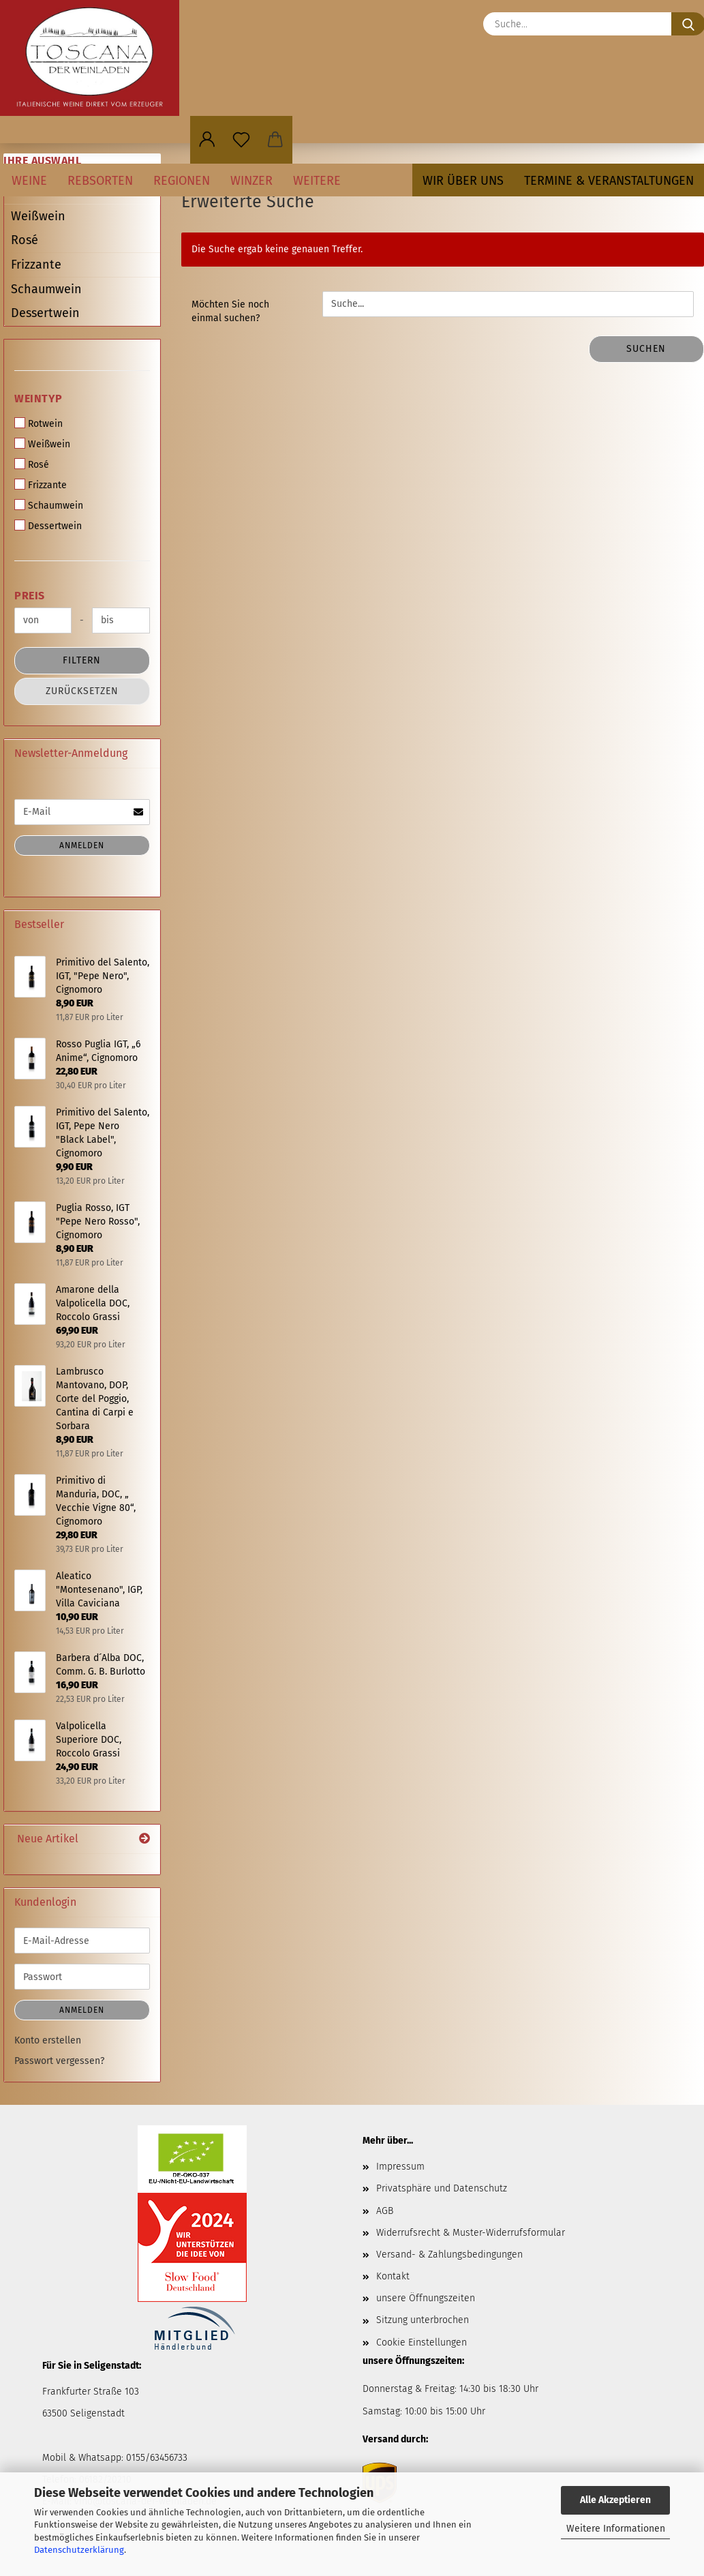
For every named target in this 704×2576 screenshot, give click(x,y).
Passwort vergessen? (59, 2061)
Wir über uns (463, 180)
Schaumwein (46, 289)
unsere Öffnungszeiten (425, 2298)
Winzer (251, 180)
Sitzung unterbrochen (422, 2320)
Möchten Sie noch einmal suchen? (230, 311)
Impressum (400, 2166)
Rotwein (38, 423)
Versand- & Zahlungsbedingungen (449, 2254)
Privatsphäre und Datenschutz (441, 2188)
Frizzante (36, 264)
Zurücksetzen (82, 691)
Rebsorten (100, 180)
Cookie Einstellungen (421, 2342)
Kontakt (393, 2276)
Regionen (181, 180)
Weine (29, 180)
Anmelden (81, 845)
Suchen (646, 349)
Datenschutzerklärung (79, 2550)
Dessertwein (45, 312)
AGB (384, 2211)
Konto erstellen (47, 2040)
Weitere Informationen (615, 2528)
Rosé (24, 240)
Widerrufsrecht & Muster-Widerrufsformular (470, 2232)
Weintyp (38, 398)
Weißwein (38, 216)
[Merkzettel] (241, 140)
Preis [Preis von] (29, 595)
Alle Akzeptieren (615, 2500)
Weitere (317, 180)
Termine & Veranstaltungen (609, 180)
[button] (207, 140)
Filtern (82, 660)
